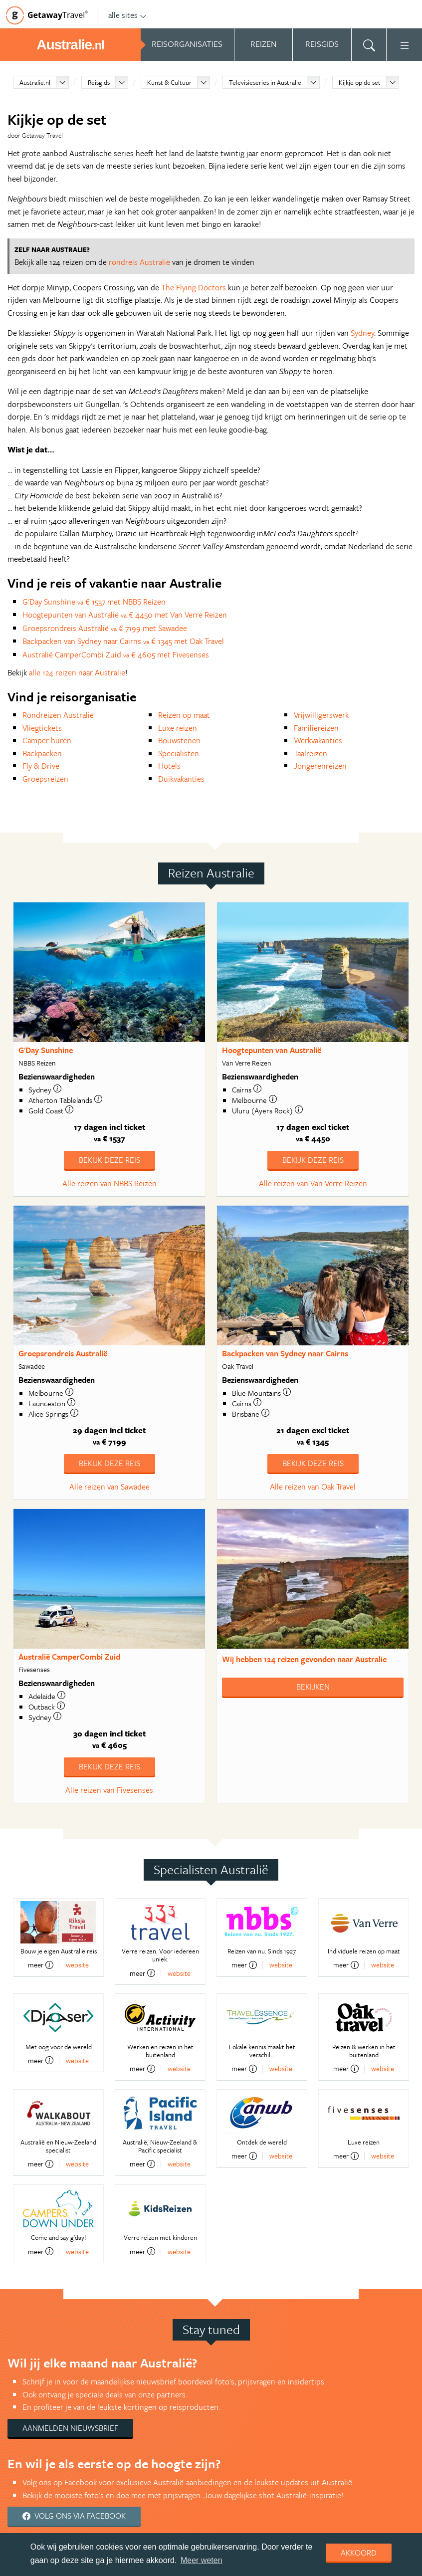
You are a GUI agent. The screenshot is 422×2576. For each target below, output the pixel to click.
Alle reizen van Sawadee (109, 1487)
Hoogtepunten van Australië (271, 1050)
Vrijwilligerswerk (321, 715)
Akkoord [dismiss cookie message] (359, 2553)
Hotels (169, 766)
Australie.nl (34, 82)
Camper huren (46, 740)
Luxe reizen (177, 728)
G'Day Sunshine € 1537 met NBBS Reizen (94, 602)
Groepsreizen (45, 779)
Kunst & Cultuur (169, 82)
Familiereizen (316, 728)
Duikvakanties (181, 779)
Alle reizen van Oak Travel (313, 1487)
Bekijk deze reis (109, 1160)
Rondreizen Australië (58, 715)
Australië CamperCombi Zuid (69, 1657)
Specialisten (178, 753)
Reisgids (99, 82)
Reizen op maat (184, 715)
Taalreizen (310, 753)
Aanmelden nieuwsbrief (70, 2428)
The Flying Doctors (193, 287)
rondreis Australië (139, 262)
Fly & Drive (40, 766)
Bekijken (313, 1687)
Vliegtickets (42, 728)
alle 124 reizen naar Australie (77, 672)
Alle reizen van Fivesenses (109, 1790)
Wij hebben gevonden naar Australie (304, 1659)
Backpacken (42, 753)
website (77, 1964)
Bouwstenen (179, 740)
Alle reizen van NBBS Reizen (109, 1183)
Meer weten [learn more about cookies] (201, 2560)
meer (40, 1965)
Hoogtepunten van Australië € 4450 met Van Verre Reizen (124, 615)
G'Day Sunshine (45, 1050)
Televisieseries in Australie (265, 82)
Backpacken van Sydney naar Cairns (285, 1353)
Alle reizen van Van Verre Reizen (313, 1183)
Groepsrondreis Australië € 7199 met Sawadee (104, 628)
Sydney (362, 333)
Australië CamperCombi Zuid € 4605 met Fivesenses (115, 654)
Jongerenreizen (320, 766)
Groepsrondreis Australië (62, 1353)
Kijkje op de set (360, 82)
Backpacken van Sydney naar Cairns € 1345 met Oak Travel (123, 641)
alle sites (127, 15)
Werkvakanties (318, 740)
